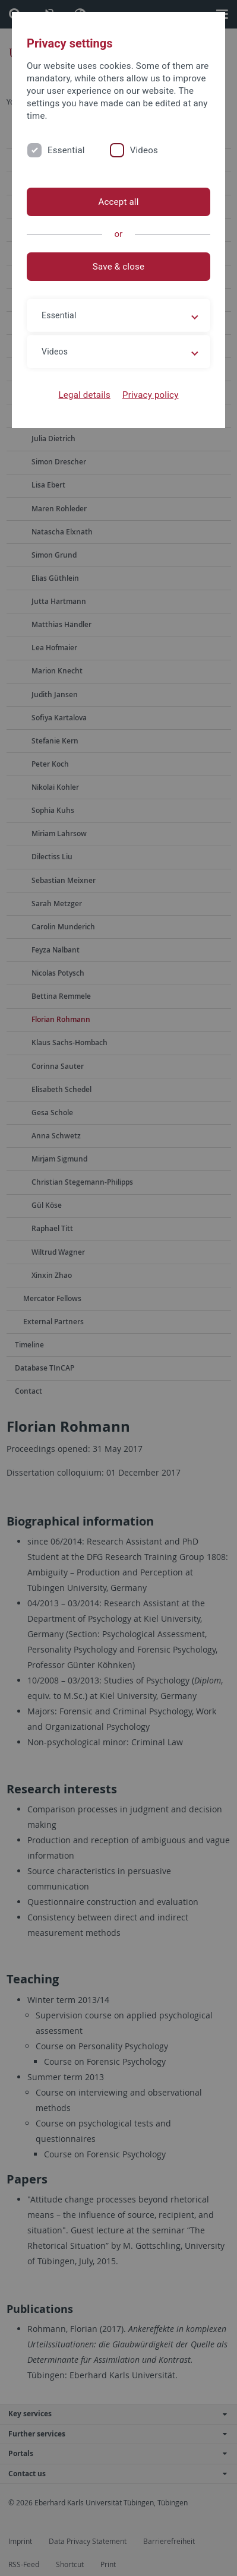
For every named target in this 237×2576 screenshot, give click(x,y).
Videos (144, 150)
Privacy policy (150, 395)
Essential (66, 150)
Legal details (84, 395)
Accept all (118, 202)
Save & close (118, 266)
